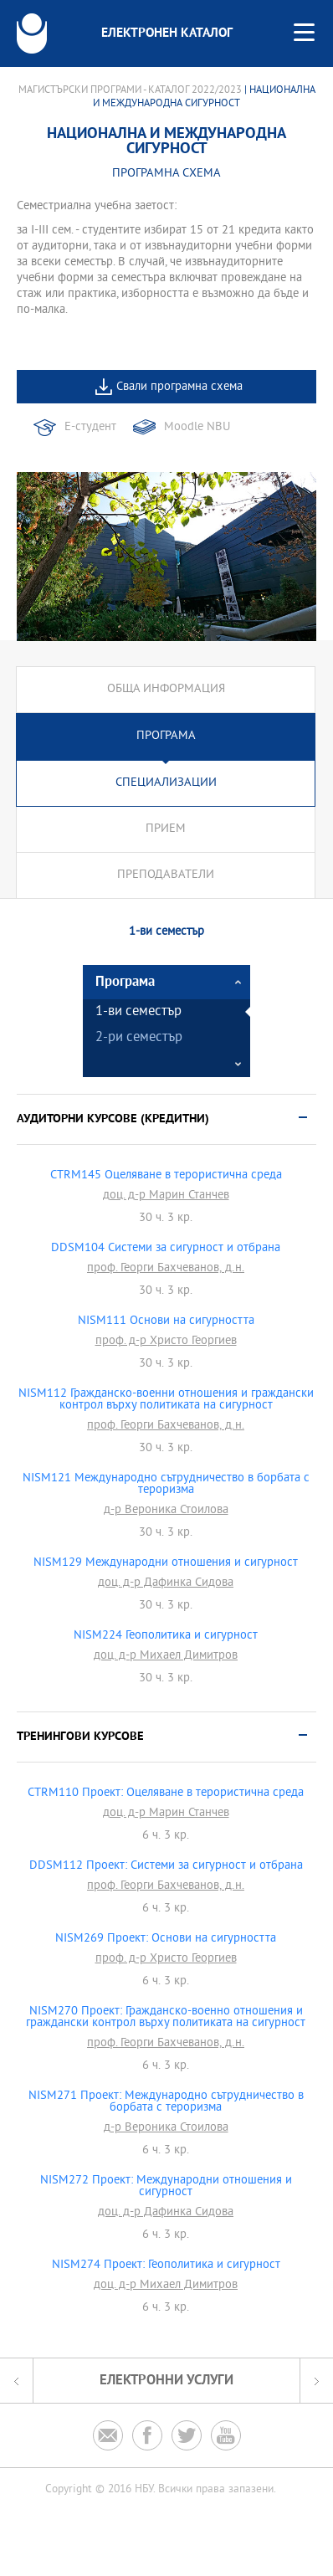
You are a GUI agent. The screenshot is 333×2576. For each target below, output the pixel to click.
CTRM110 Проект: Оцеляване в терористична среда (166, 1793)
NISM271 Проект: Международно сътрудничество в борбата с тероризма (166, 2102)
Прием (166, 829)
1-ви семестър (138, 1012)
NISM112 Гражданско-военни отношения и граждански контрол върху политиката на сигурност (166, 1400)
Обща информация (166, 689)
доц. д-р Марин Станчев (166, 1196)
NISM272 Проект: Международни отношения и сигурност (166, 2187)
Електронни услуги (166, 2380)
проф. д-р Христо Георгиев (166, 1341)
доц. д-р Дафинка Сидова (165, 1583)
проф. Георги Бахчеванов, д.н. (165, 1269)
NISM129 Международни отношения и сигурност (165, 1563)
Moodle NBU (197, 427)
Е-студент (90, 427)
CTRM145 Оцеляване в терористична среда (166, 1176)
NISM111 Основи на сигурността (166, 1321)
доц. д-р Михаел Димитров (166, 1656)
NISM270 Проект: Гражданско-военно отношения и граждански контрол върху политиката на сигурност (165, 2017)
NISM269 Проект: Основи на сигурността (165, 1939)
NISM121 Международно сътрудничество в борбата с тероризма (166, 1484)
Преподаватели (165, 875)
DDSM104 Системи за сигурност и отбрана (165, 1249)
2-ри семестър (138, 1038)
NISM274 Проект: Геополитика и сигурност (166, 2265)
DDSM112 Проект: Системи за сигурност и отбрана (166, 1866)
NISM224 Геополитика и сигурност (166, 1636)
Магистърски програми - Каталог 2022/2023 (130, 90)
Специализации (166, 783)
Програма (166, 736)
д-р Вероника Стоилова (166, 1510)
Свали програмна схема (179, 387)
